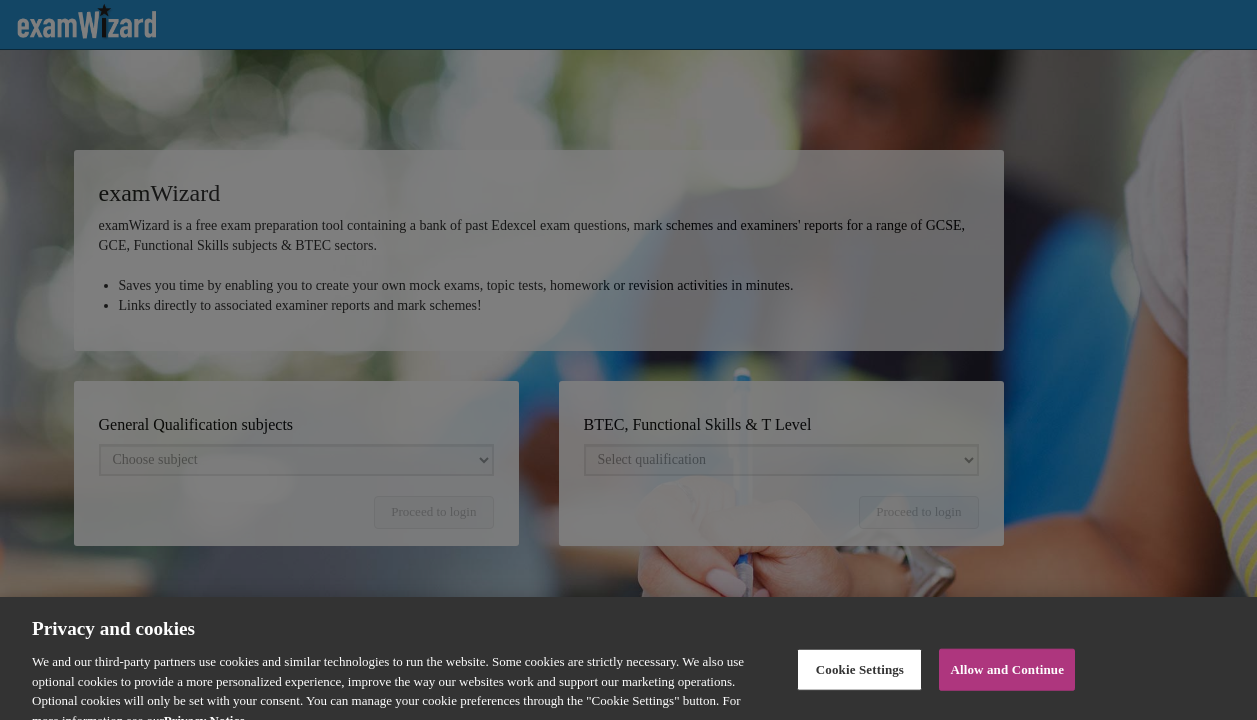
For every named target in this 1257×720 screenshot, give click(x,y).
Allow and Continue (1007, 682)
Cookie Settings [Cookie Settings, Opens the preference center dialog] (860, 682)
